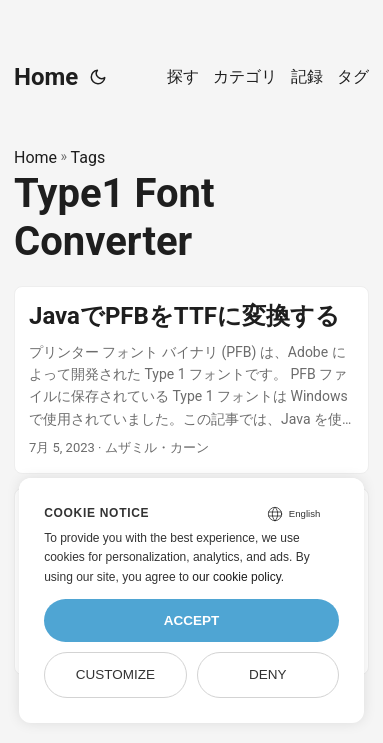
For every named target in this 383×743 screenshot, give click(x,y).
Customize (115, 674)
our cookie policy (236, 577)
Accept (192, 620)
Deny (268, 674)
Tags (88, 157)
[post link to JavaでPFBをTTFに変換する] (191, 380)
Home (46, 77)
